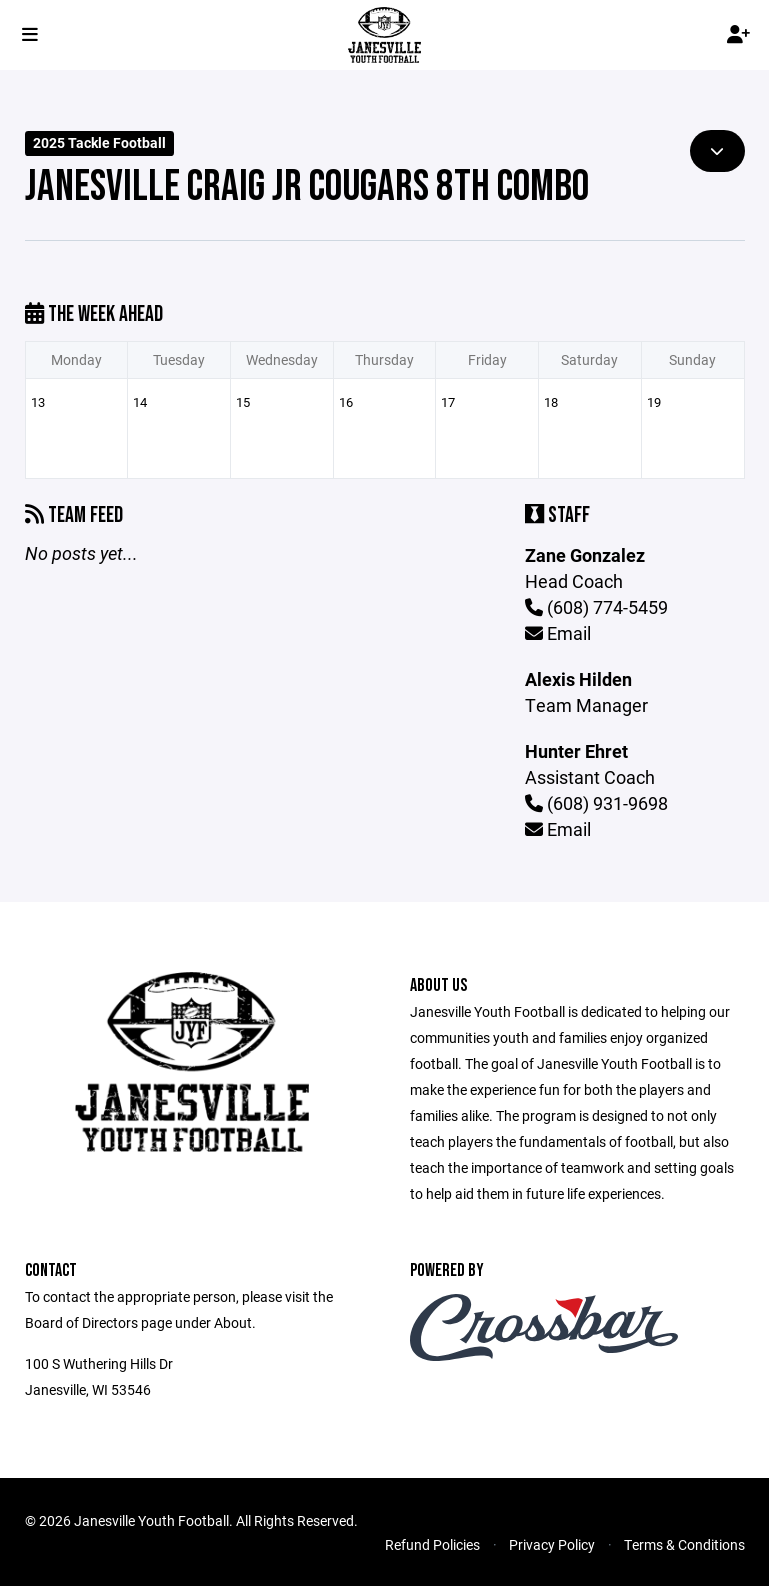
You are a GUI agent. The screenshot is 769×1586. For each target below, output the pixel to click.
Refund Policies (432, 1544)
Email (558, 633)
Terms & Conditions (684, 1544)
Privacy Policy (552, 1544)
